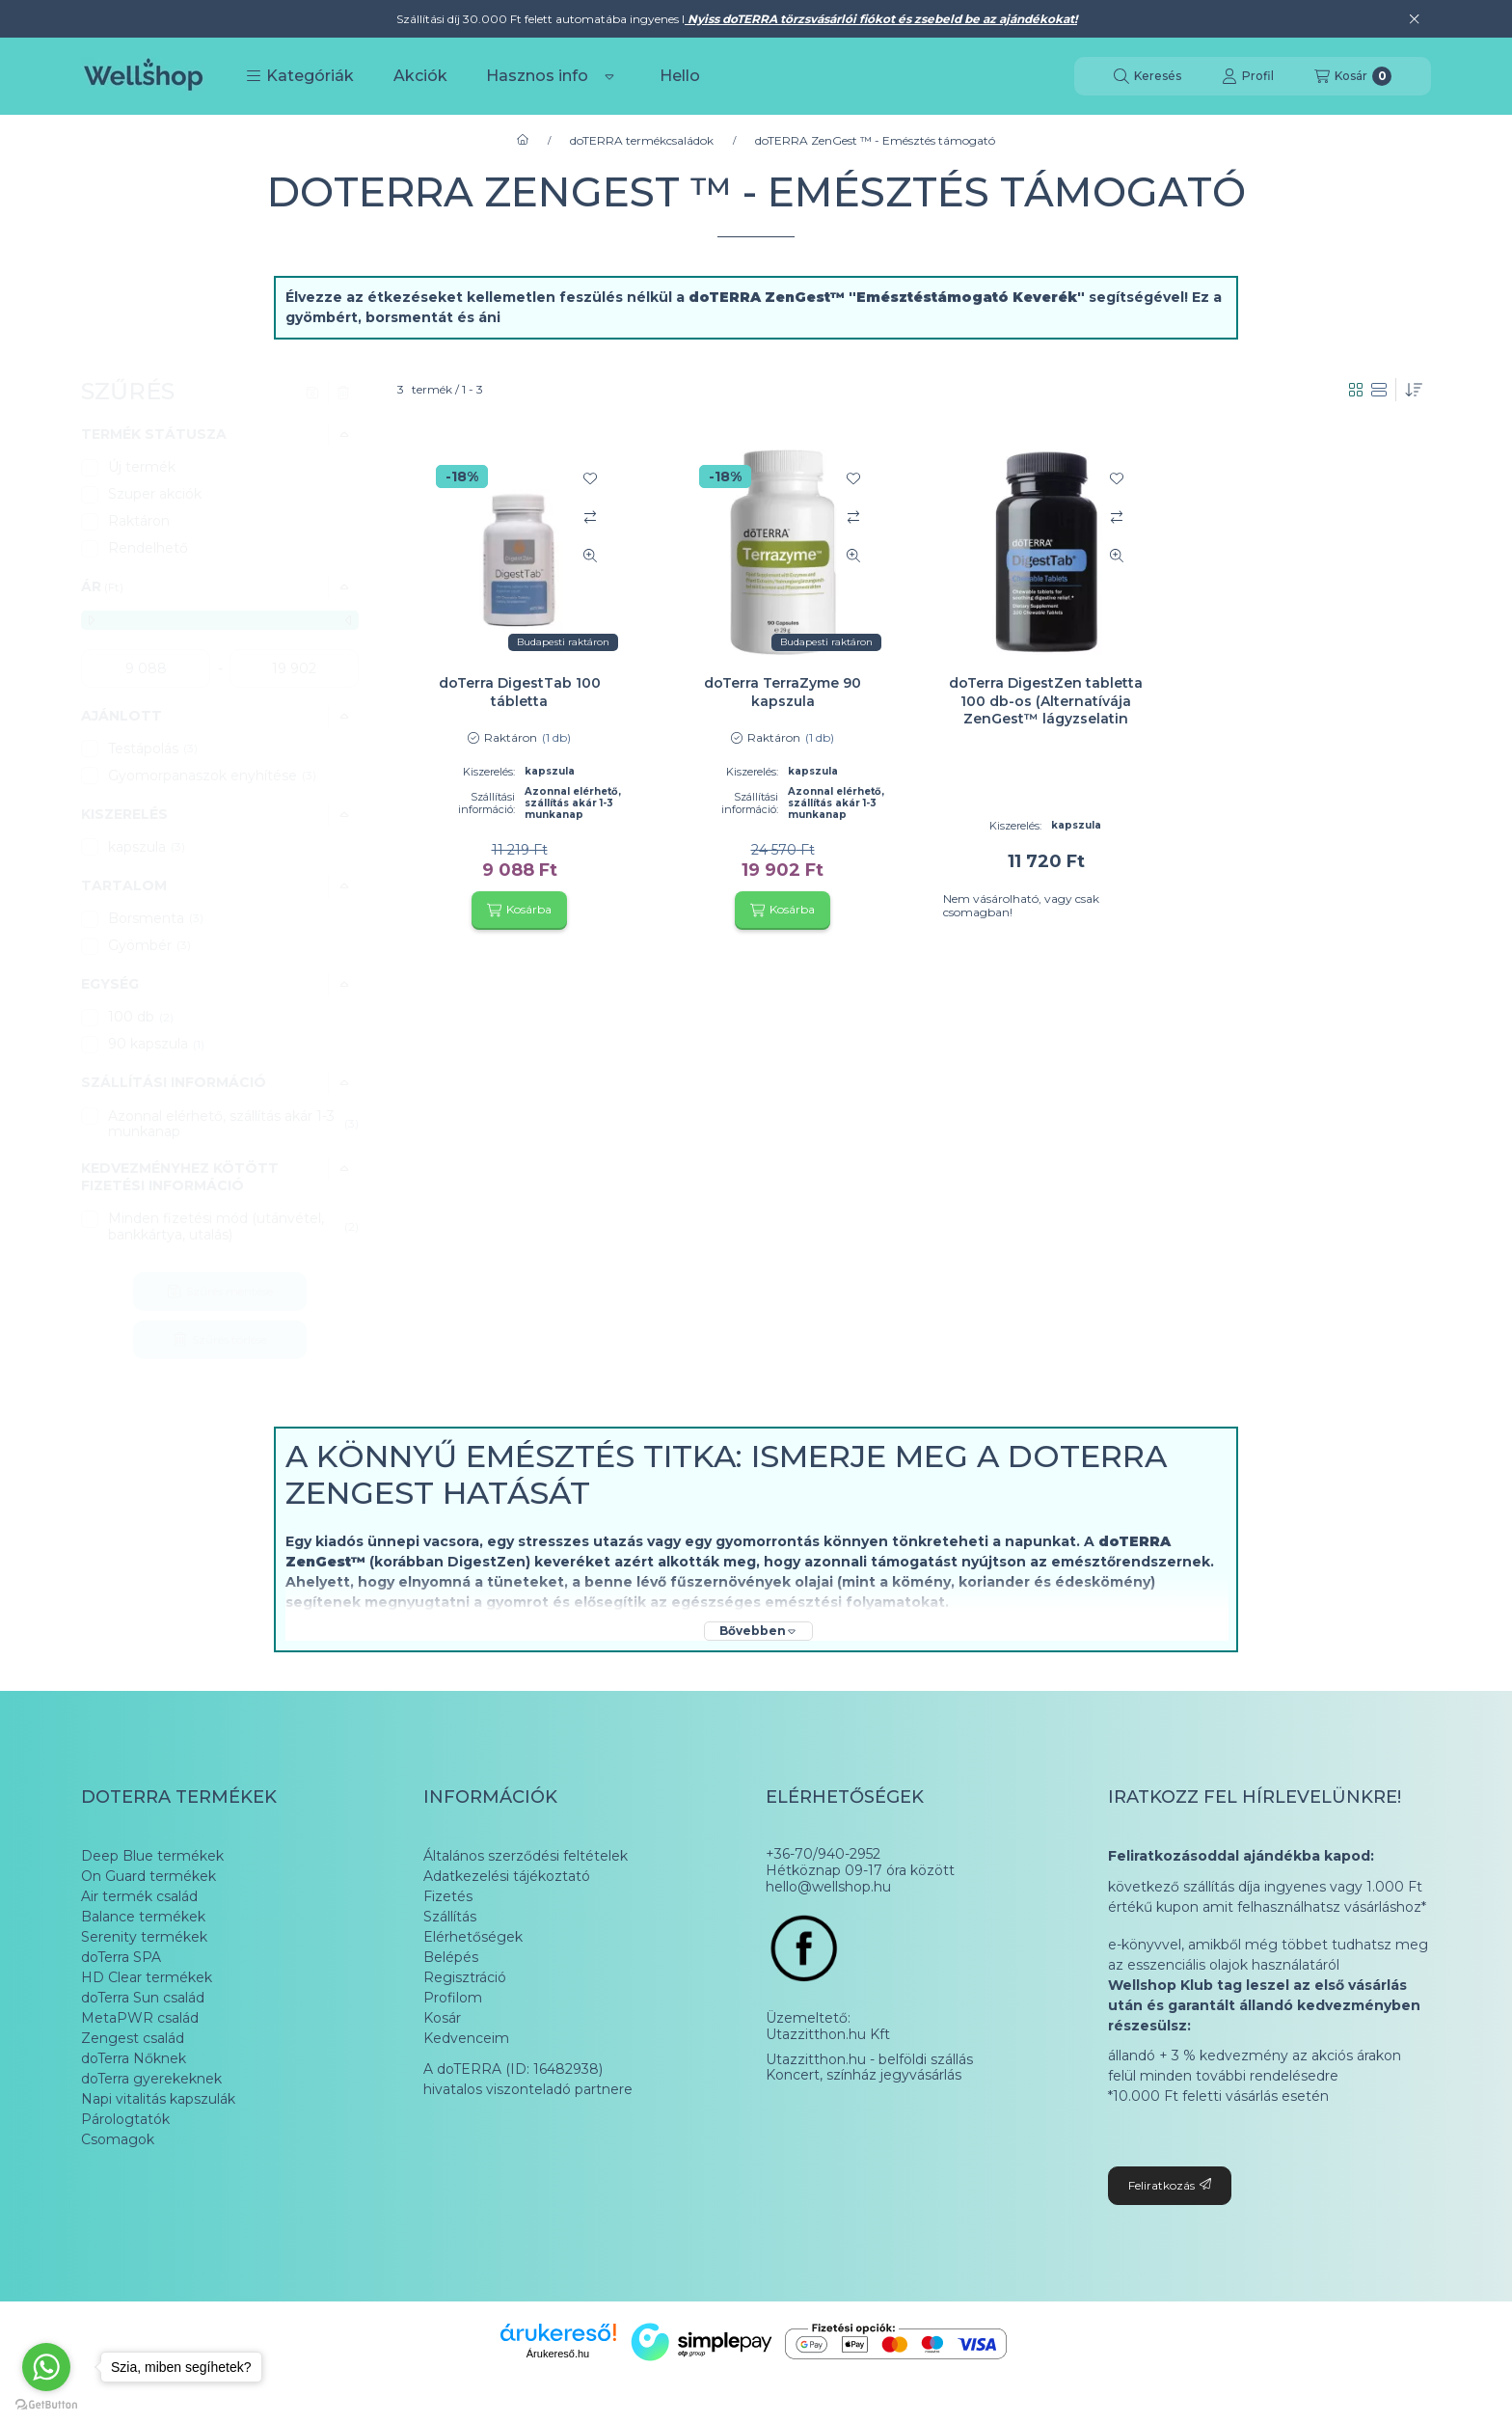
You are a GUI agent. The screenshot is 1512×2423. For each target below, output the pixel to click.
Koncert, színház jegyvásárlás (863, 2075)
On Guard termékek (148, 1876)
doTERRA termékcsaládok (642, 141)
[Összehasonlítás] (590, 517)
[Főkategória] (522, 141)
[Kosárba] (519, 910)
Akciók (420, 76)
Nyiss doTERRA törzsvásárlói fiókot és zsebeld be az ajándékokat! (881, 19)
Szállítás (449, 1916)
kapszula (146, 847)
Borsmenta (155, 918)
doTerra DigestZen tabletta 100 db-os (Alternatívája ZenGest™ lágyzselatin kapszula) (1046, 709)
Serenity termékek (144, 1937)
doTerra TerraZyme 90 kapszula (782, 691)
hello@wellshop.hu (828, 1887)
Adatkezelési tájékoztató (506, 1876)
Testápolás (153, 748)
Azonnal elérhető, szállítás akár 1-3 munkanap (233, 1124)
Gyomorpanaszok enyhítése (212, 775)
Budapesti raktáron (563, 642)
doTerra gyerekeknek (151, 2078)
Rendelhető (148, 548)
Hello (680, 76)
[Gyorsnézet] (590, 555)
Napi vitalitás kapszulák (158, 2099)
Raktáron (139, 521)
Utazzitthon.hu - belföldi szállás (869, 2060)
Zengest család (132, 2038)
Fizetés (447, 1896)
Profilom (452, 1997)
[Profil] (1248, 76)
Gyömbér (149, 945)
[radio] (1378, 389)
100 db (141, 1016)
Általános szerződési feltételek (525, 1856)
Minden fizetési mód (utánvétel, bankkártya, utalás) (233, 1226)
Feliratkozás (1169, 2185)
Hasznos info (537, 76)
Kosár (442, 2018)
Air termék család (139, 1896)
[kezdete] (145, 668)
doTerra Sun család (142, 1997)
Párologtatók (125, 2119)
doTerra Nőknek (133, 2058)
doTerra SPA (121, 1957)
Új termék (142, 467)
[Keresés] (1147, 76)
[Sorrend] (1413, 389)
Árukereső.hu (557, 2353)
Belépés (450, 1957)
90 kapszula (157, 1043)
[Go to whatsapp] (46, 2367)
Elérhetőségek (473, 1937)
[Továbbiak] (609, 76)
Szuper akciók (155, 494)
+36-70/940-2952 (823, 1854)
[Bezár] (1414, 19)
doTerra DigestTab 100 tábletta (520, 691)
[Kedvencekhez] (590, 478)
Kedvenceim (466, 2038)
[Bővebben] (758, 1631)
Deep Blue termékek (152, 1856)
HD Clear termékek (146, 1977)
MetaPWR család (140, 2018)
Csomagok (117, 2139)
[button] (300, 76)
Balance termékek (143, 1916)
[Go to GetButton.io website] (46, 2403)
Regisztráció (464, 1977)
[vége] (294, 668)
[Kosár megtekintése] (1352, 76)
